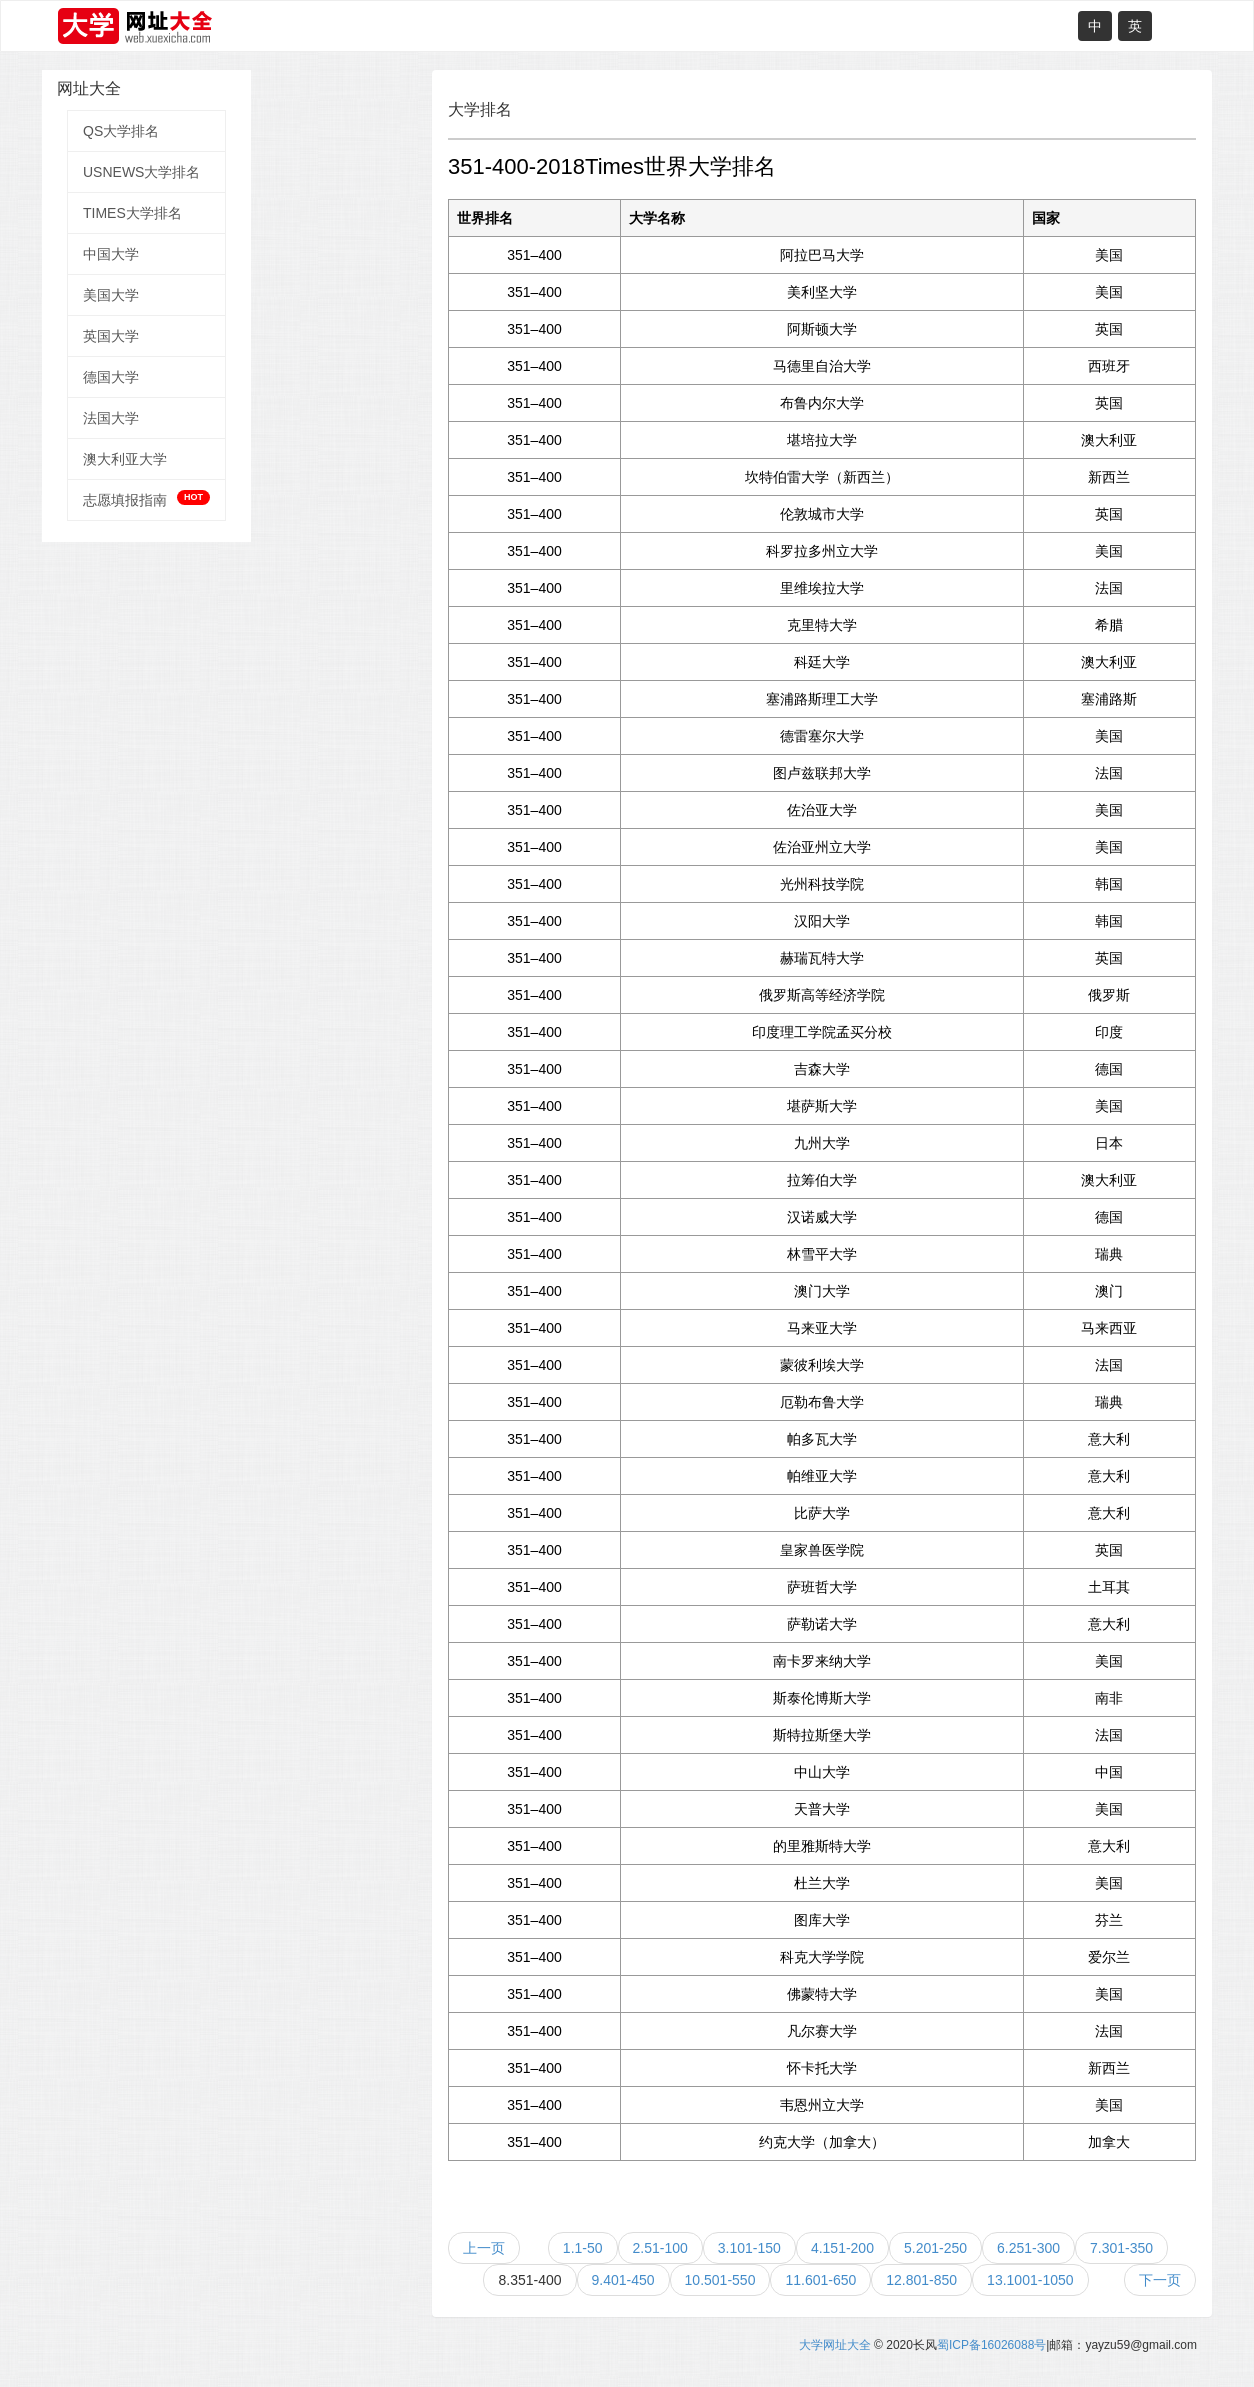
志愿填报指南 (146, 499)
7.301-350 (1121, 2248)
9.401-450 (623, 2280)
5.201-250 (935, 2248)
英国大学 (111, 336)
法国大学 (111, 418)
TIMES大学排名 (132, 213)
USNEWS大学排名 (141, 172)
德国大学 (111, 377)
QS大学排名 (121, 131)
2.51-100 (660, 2248)
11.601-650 (820, 2280)
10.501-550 (720, 2280)
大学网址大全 (835, 2345)
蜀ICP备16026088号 (991, 2345)
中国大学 (111, 254)
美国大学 (111, 295)
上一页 (484, 2248)
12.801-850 (921, 2280)
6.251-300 (1028, 2248)
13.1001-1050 (1030, 2280)
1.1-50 (583, 2248)
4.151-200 (842, 2248)
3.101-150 (749, 2248)
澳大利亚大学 (125, 459)
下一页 (1160, 2280)
